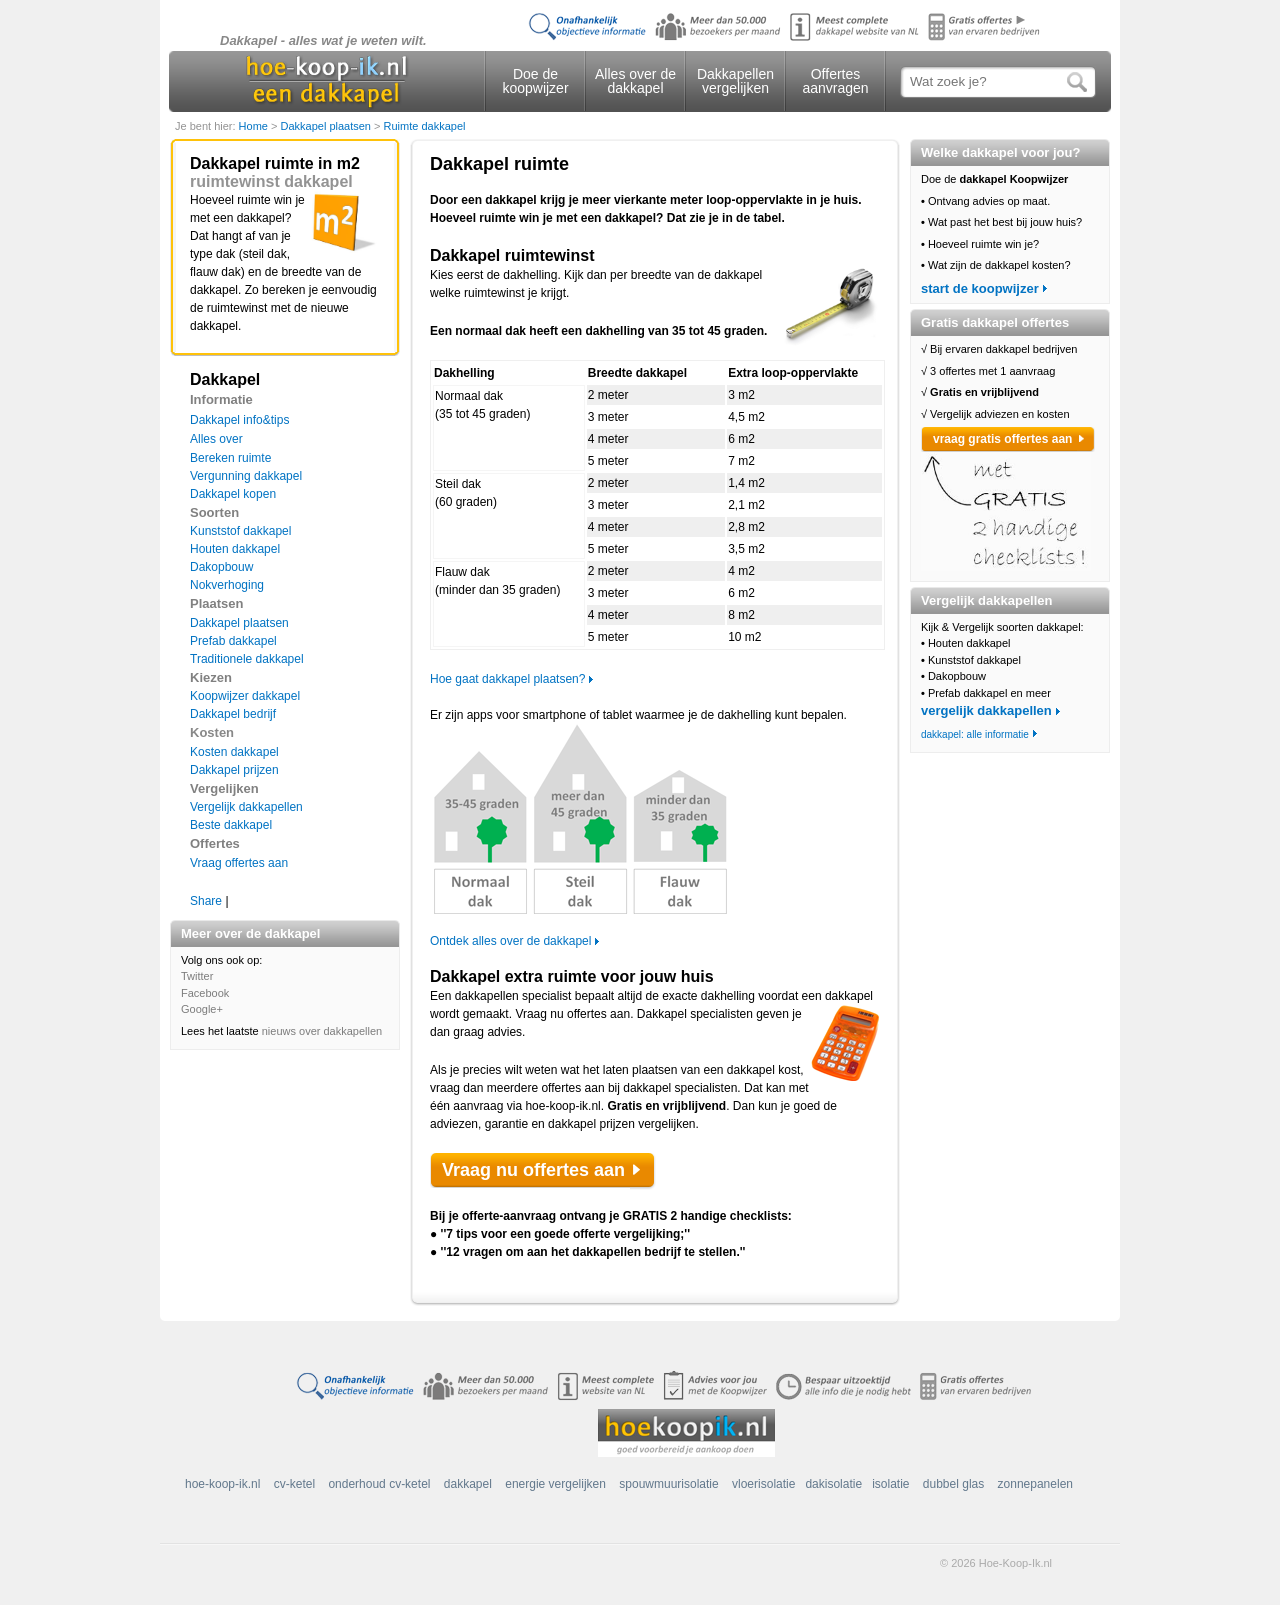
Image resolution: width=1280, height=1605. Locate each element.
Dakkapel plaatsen (327, 126)
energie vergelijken (555, 1484)
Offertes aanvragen (835, 81)
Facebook (205, 993)
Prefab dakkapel (233, 641)
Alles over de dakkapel (635, 81)
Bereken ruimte (230, 458)
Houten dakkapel (235, 549)
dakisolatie (833, 1484)
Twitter (197, 976)
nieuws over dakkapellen (322, 1031)
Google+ (202, 1009)
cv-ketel (294, 1484)
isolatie (890, 1484)
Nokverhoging (227, 585)
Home (255, 126)
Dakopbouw (221, 567)
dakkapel (468, 1484)
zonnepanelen (1035, 1484)
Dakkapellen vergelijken (735, 81)
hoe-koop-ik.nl (222, 1484)
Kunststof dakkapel (240, 531)
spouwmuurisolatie (668, 1484)
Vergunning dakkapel (246, 476)
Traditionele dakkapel (247, 659)
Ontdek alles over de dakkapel (510, 941)
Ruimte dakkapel (425, 126)
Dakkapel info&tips (239, 420)
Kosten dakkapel (234, 752)
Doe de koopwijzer (535, 81)
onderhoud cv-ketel (379, 1484)
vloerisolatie (763, 1484)
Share (206, 901)
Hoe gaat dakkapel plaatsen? (507, 679)
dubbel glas (953, 1484)
